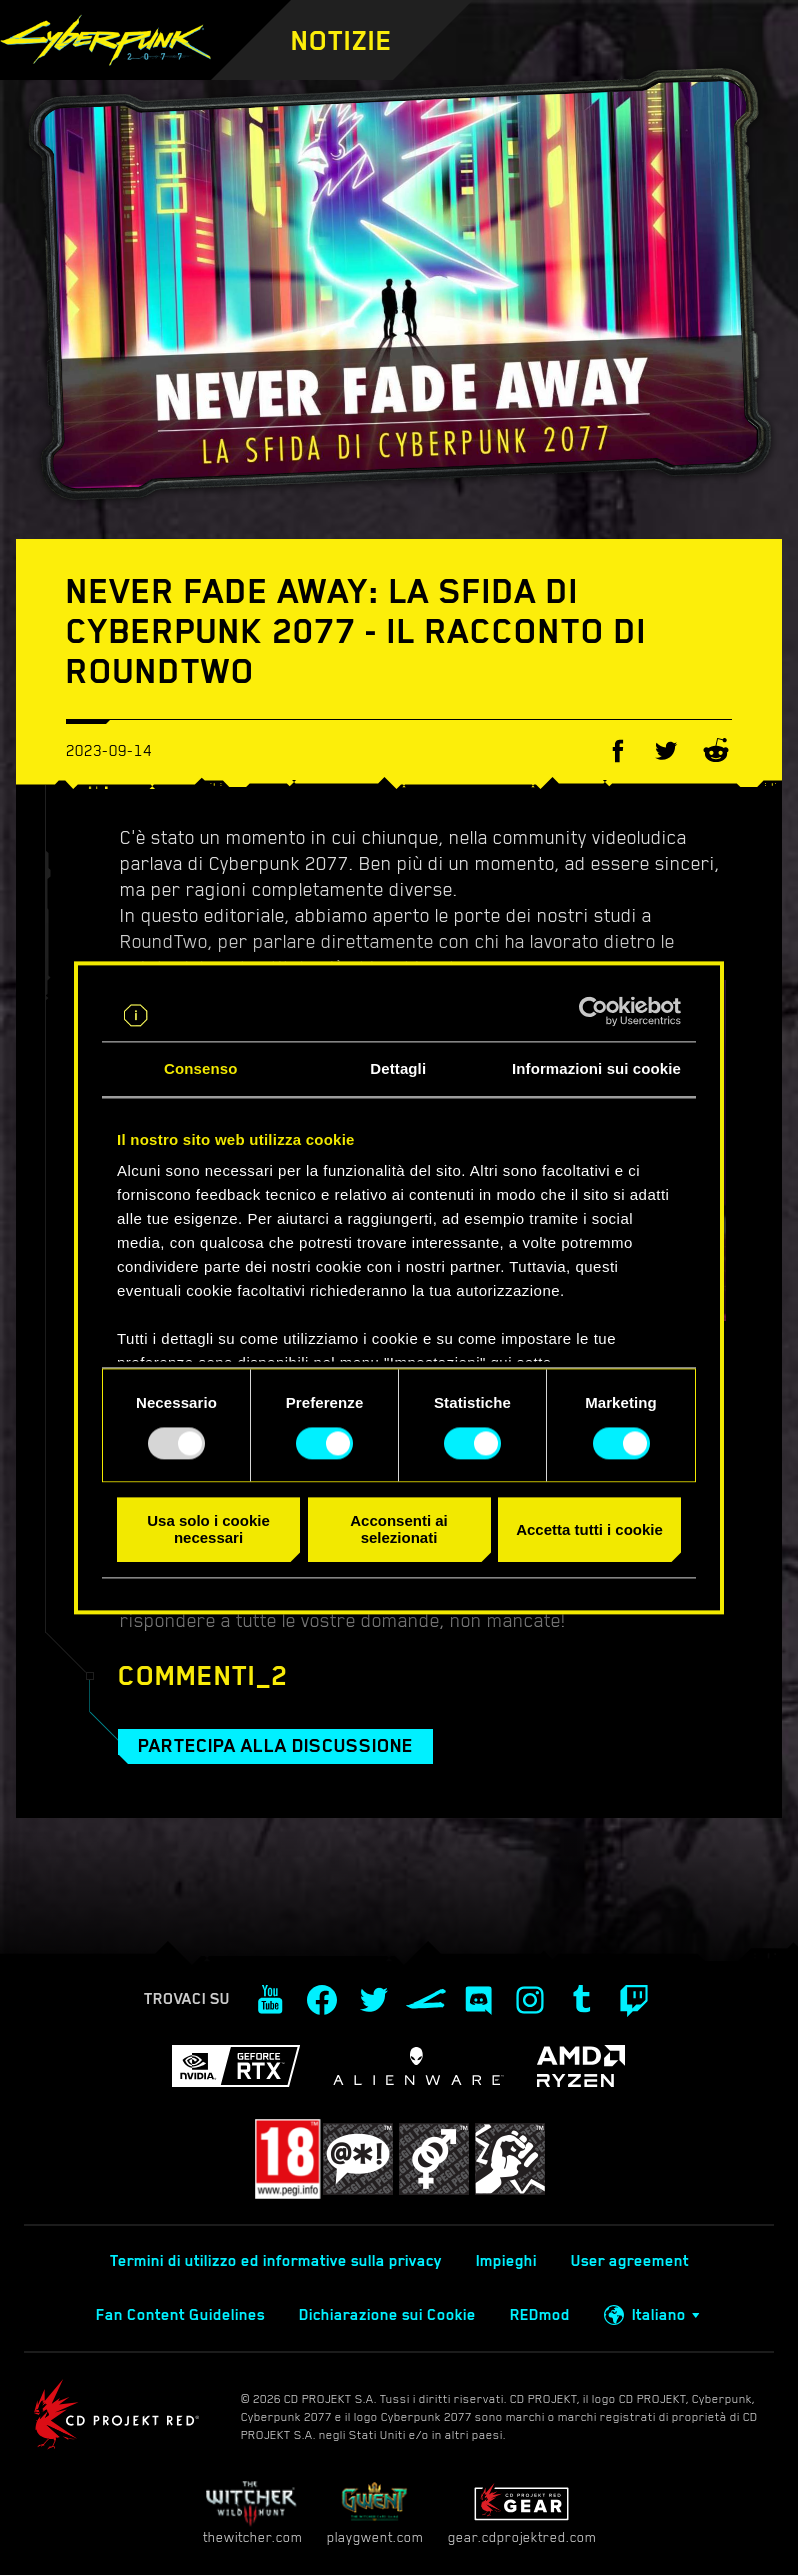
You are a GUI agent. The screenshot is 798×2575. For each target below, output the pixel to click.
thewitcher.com (252, 2512)
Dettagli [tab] (398, 1068)
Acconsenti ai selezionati (399, 1530)
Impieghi (506, 2261)
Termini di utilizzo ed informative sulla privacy (276, 2261)
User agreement (630, 2261)
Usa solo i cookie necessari (208, 1530)
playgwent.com (375, 2512)
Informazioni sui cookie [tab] (596, 1068)
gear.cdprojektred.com (522, 2512)
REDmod (540, 2315)
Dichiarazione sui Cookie (387, 2315)
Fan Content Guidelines (180, 2315)
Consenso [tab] (200, 1068)
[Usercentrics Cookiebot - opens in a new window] (593, 1011)
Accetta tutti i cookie (589, 1529)
